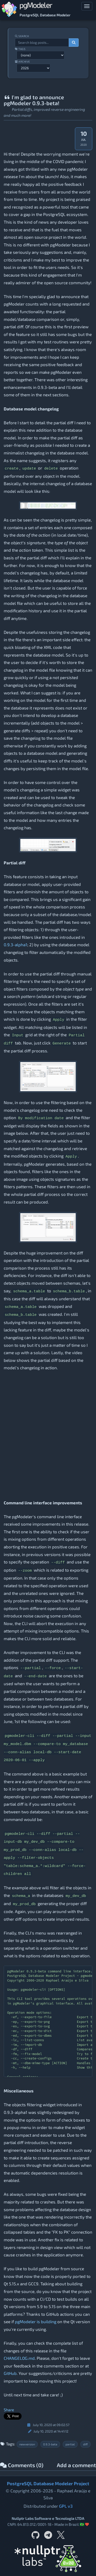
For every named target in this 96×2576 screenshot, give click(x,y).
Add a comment (76, 2465)
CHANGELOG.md (19, 2358)
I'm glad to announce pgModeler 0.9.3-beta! (34, 100)
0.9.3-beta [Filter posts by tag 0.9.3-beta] (50, 2444)
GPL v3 (66, 2506)
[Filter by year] (33, 68)
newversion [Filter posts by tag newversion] (27, 2444)
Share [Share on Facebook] (9, 2409)
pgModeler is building (35, 2321)
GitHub (10, 2373)
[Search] (74, 42)
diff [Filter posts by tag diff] (85, 2444)
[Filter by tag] (40, 55)
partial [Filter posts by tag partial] (70, 2444)
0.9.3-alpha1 (15, 944)
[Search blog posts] (42, 42)
